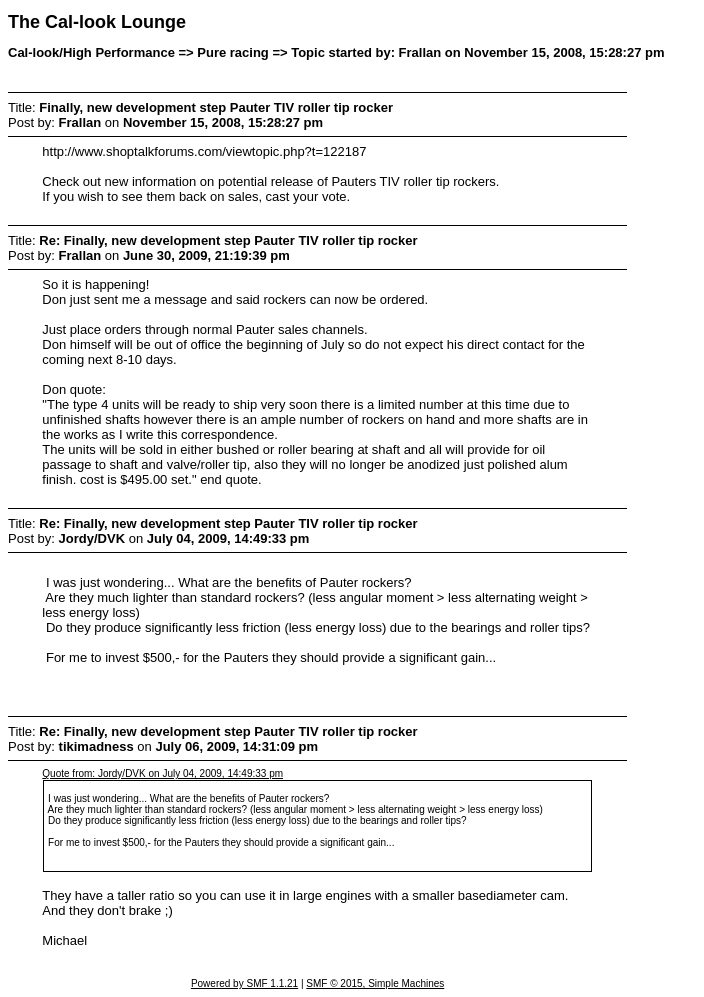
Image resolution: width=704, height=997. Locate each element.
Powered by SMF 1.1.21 (244, 983)
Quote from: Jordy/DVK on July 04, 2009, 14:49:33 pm (162, 773)
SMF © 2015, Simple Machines (375, 983)
